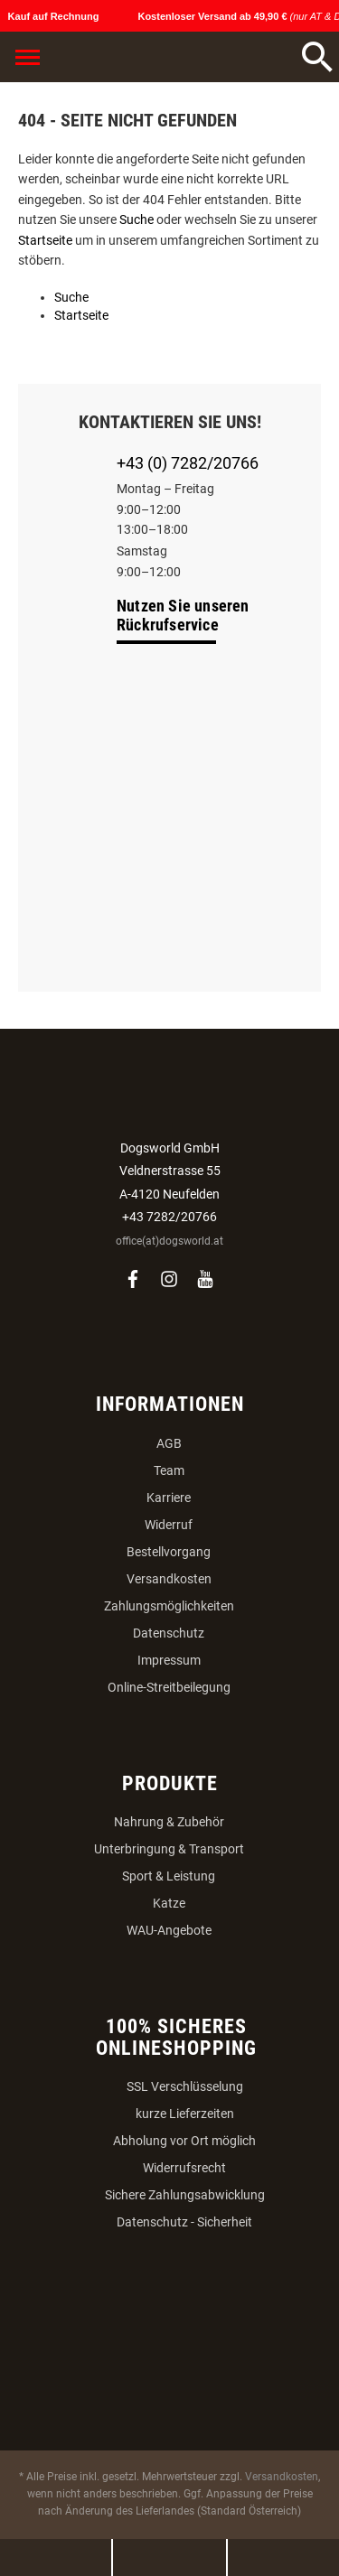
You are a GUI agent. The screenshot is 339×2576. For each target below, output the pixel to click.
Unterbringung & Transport (169, 1849)
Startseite (45, 240)
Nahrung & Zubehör (169, 1822)
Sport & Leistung (168, 1876)
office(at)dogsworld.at (169, 1241)
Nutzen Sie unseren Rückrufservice (183, 615)
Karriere (168, 1497)
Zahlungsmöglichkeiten (169, 1606)
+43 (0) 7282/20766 (188, 462)
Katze (169, 1903)
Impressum (169, 1660)
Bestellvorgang (169, 1552)
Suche (136, 219)
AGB (169, 1443)
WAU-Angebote (169, 1930)
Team (169, 1470)
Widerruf (169, 1524)
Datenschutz (168, 1633)
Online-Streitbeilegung (169, 1687)
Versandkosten (169, 1579)
